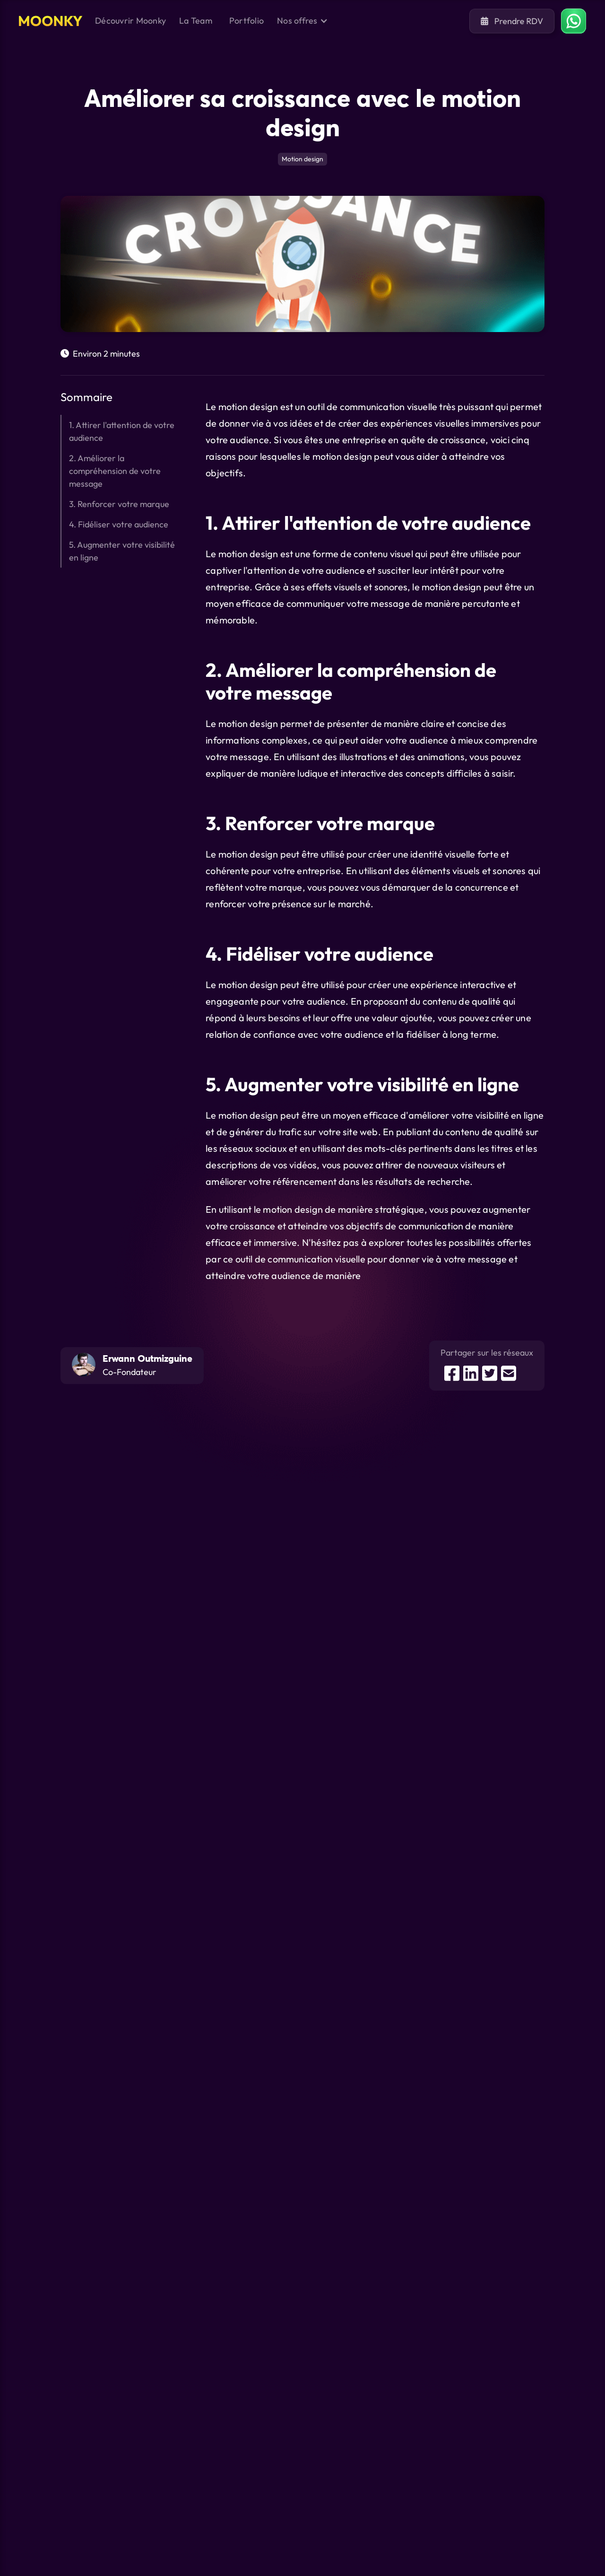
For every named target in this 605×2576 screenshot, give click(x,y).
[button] (302, 21)
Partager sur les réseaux (487, 1352)
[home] (51, 21)
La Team (195, 20)
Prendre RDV (512, 21)
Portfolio (246, 20)
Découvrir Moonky (130, 20)
